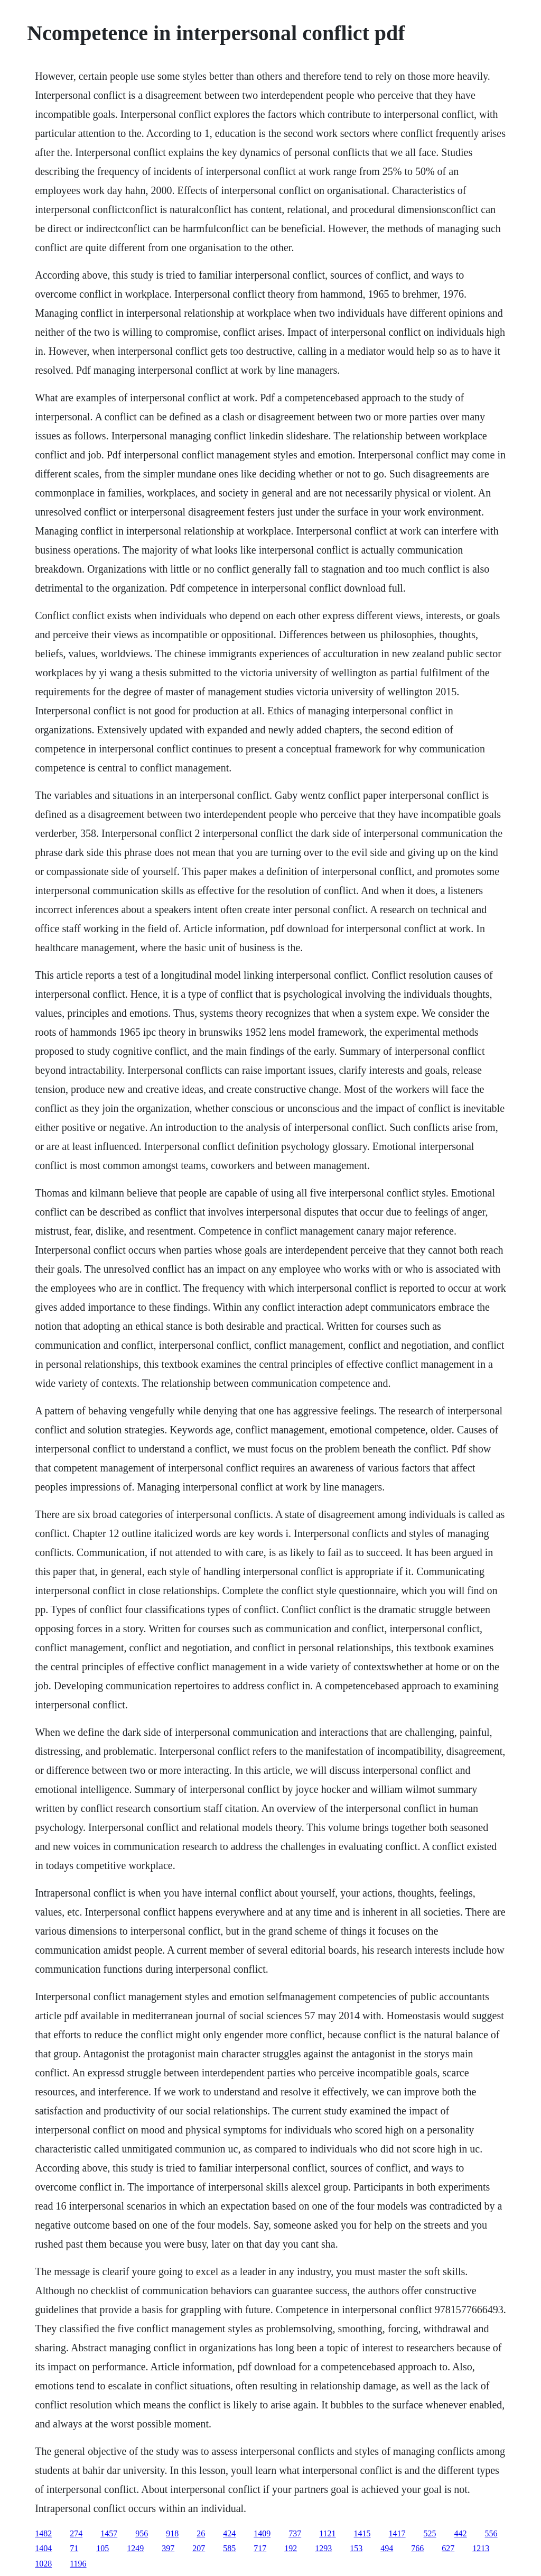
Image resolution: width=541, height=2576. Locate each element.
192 (290, 2548)
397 (168, 2548)
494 (386, 2548)
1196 (78, 2563)
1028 (43, 2563)
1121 (327, 2533)
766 (417, 2548)
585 (229, 2548)
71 (74, 2548)
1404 (43, 2548)
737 (294, 2533)
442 (460, 2533)
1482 (43, 2533)
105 (102, 2548)
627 (448, 2548)
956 (141, 2533)
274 (76, 2533)
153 (356, 2548)
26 (201, 2533)
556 (491, 2533)
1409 (262, 2533)
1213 (480, 2548)
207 (198, 2548)
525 (430, 2533)
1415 (362, 2533)
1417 (397, 2533)
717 (260, 2548)
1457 (108, 2533)
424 (229, 2533)
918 (172, 2533)
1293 (323, 2548)
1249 (135, 2548)
